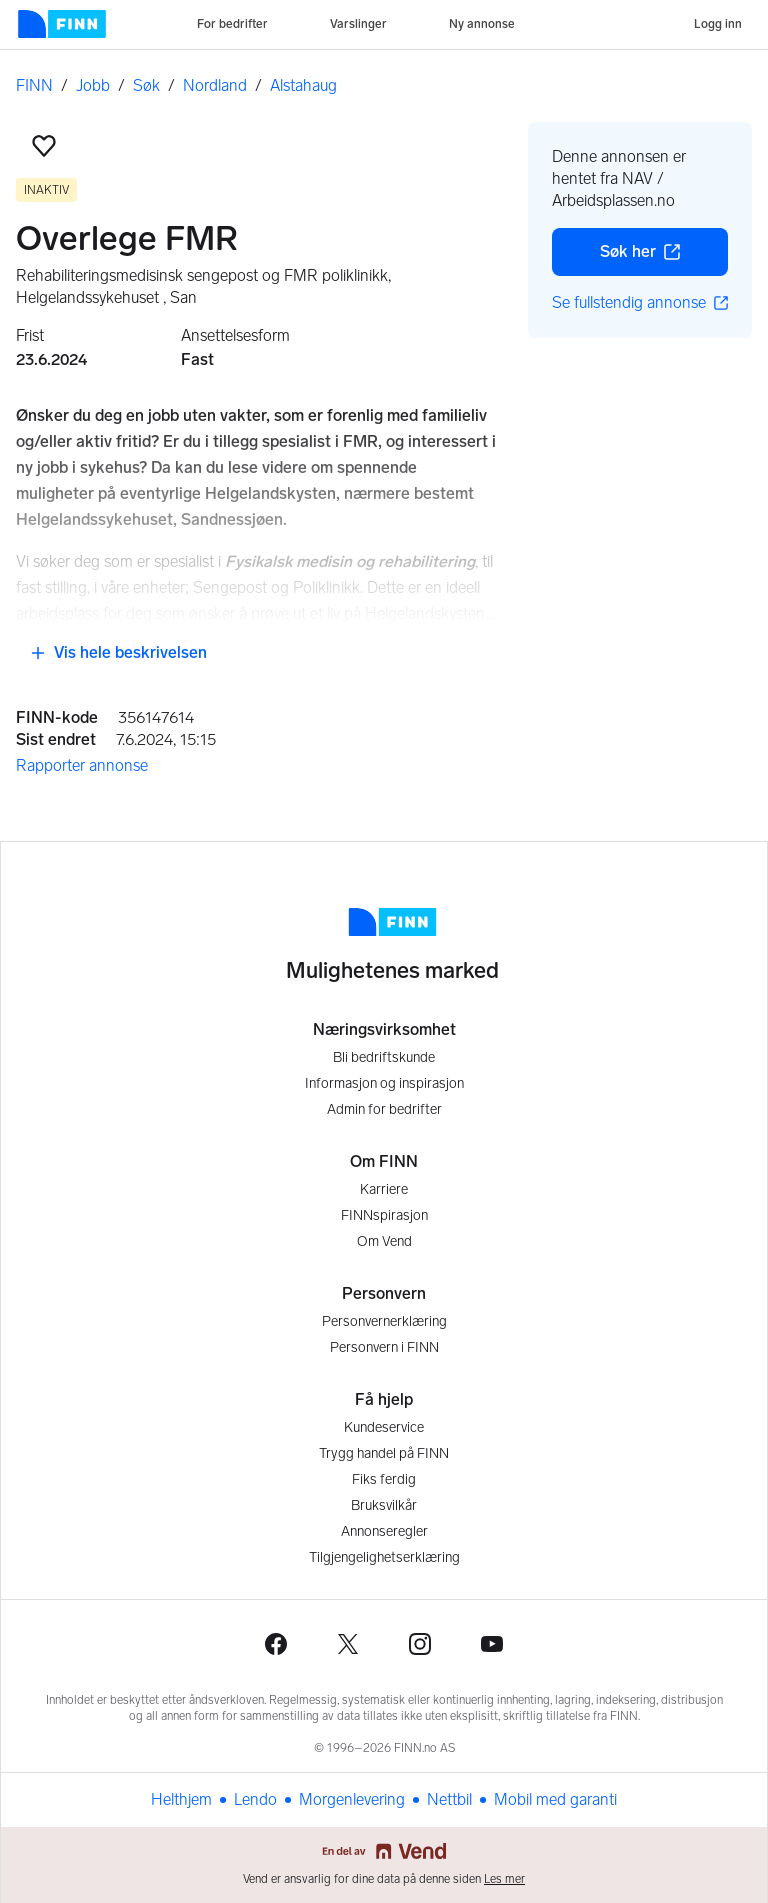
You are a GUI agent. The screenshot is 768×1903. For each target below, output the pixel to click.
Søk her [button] (664, 257)
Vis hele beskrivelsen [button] (118, 652)
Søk (146, 85)
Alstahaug (303, 85)
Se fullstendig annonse (640, 302)
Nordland (215, 85)
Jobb (93, 85)
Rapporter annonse (82, 765)
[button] (44, 146)
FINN (34, 85)
